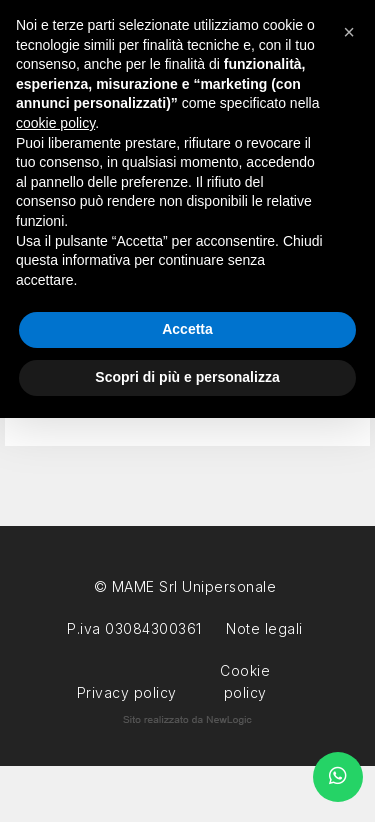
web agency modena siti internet (187, 720)
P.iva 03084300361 (134, 628)
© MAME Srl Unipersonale (185, 586)
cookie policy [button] (55, 123)
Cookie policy (245, 668)
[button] (349, 32)
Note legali (264, 628)
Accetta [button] (187, 329)
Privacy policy (127, 690)
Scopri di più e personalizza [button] (187, 377)
